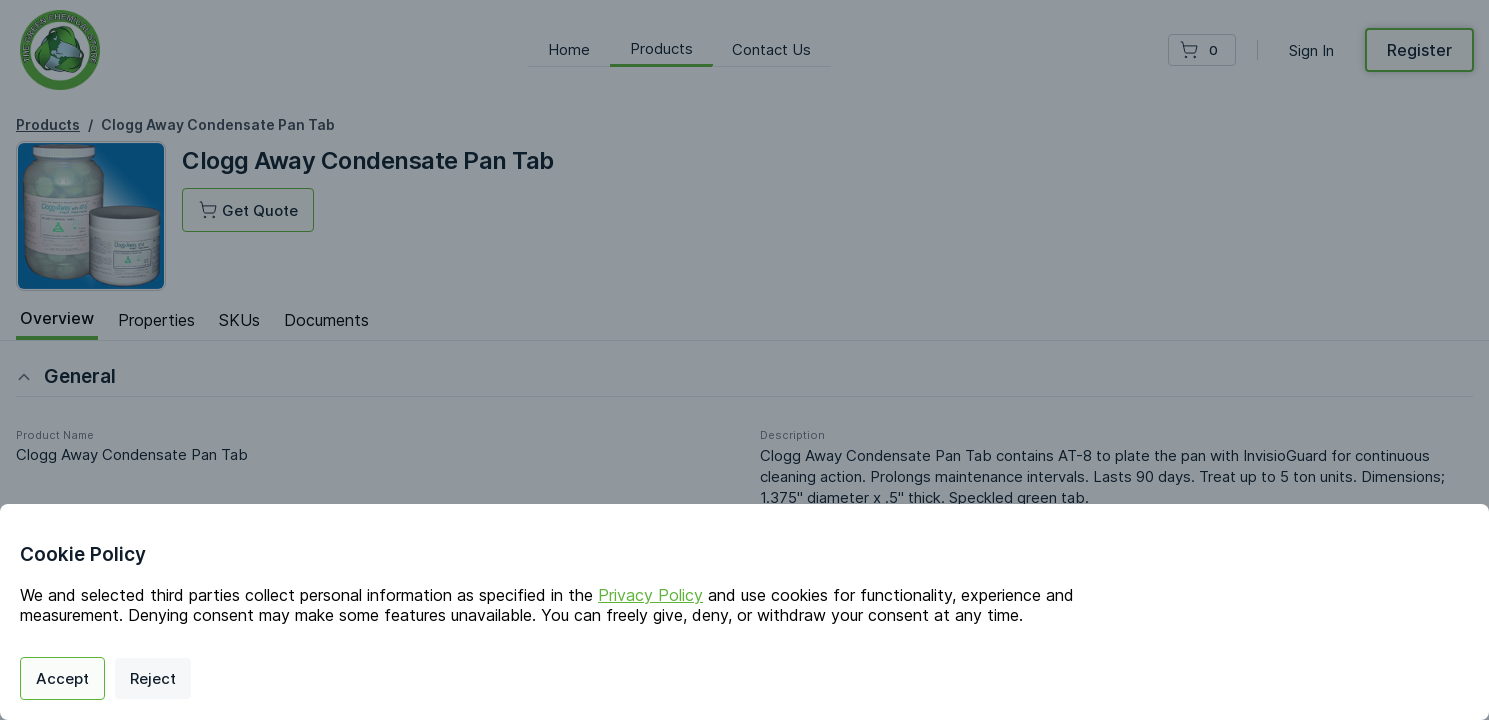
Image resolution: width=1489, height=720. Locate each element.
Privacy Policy (650, 595)
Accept (62, 678)
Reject (153, 678)
